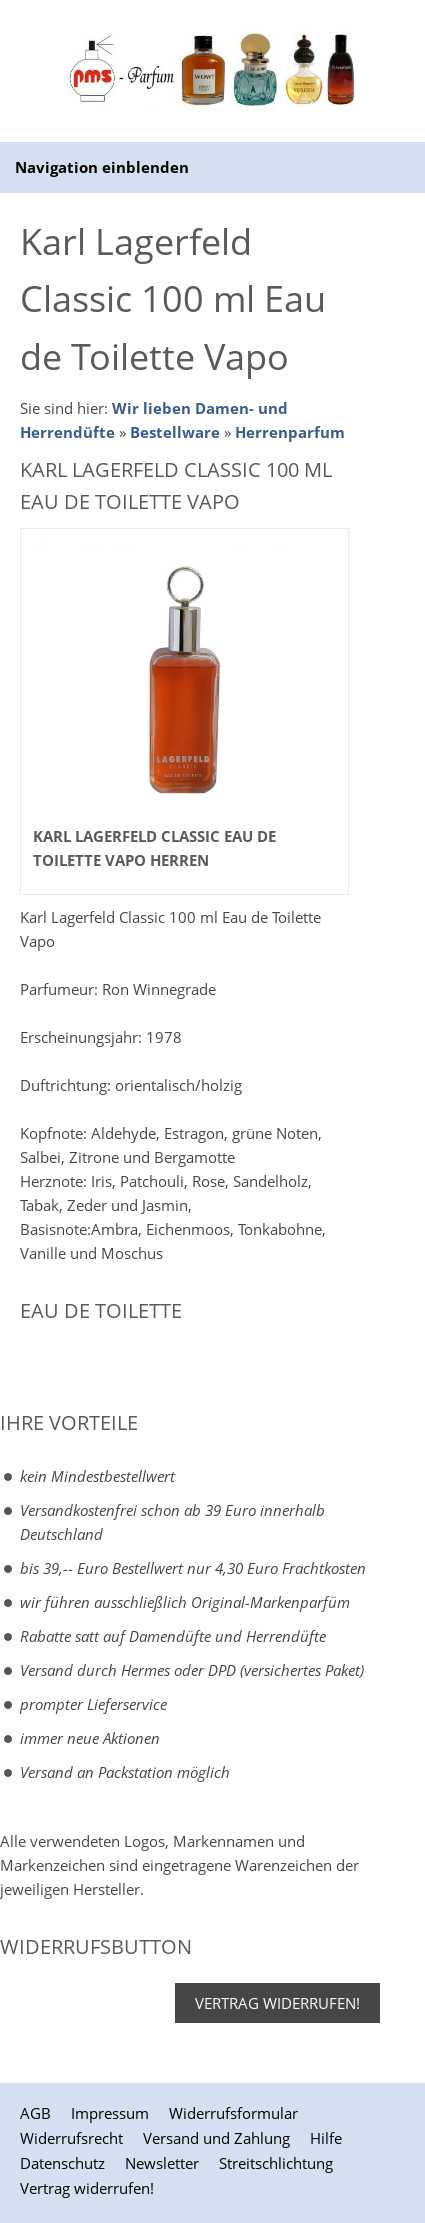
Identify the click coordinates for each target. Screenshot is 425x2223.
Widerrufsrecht (71, 2138)
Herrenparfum (290, 432)
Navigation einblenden (102, 167)
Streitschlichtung (276, 2163)
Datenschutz (62, 2163)
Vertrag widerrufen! (277, 2003)
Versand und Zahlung (216, 2138)
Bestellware (175, 432)
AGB (35, 2113)
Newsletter (162, 2163)
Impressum (110, 2113)
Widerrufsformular (233, 2113)
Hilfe (326, 2138)
